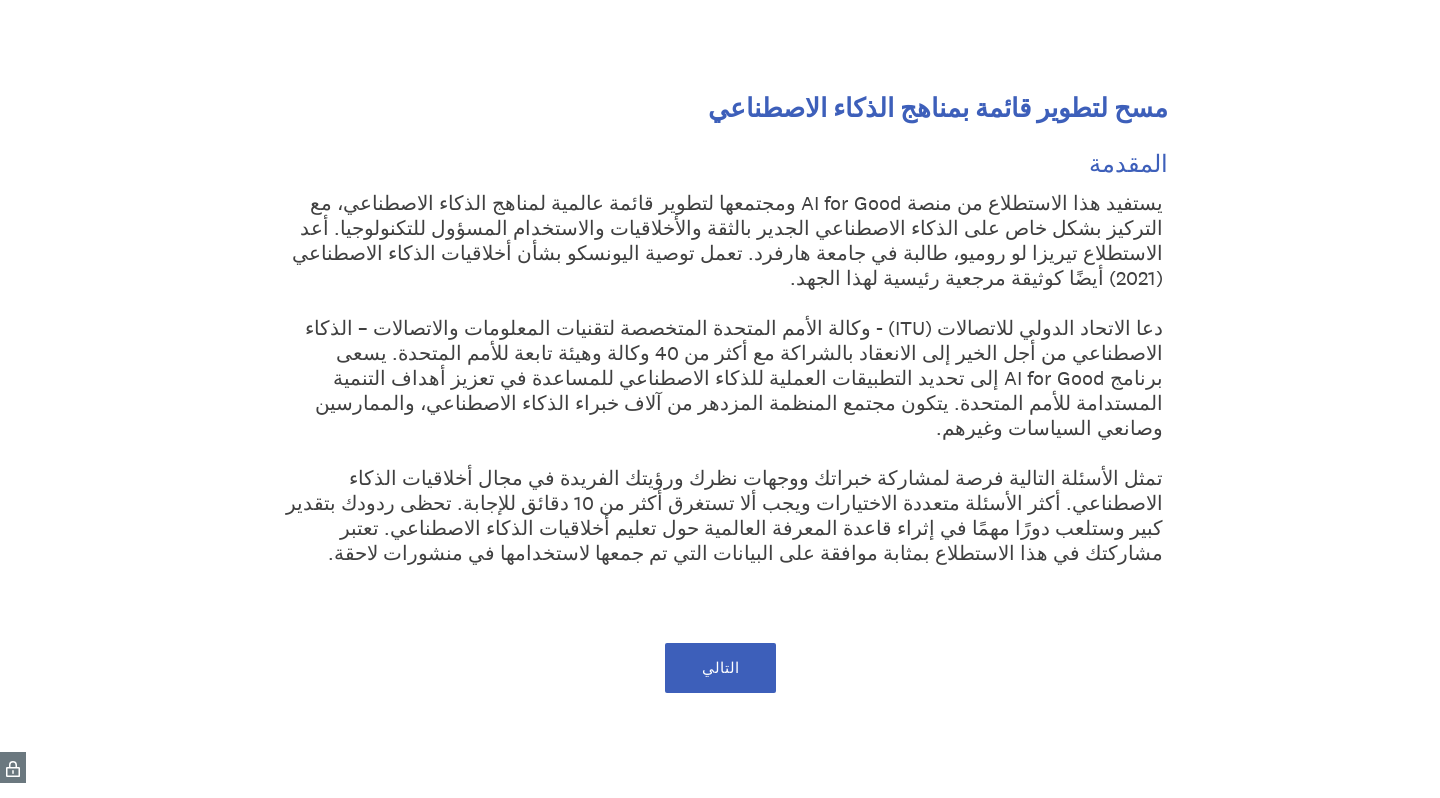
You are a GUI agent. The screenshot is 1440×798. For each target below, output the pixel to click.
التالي (720, 667)
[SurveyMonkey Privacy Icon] (13, 767)
